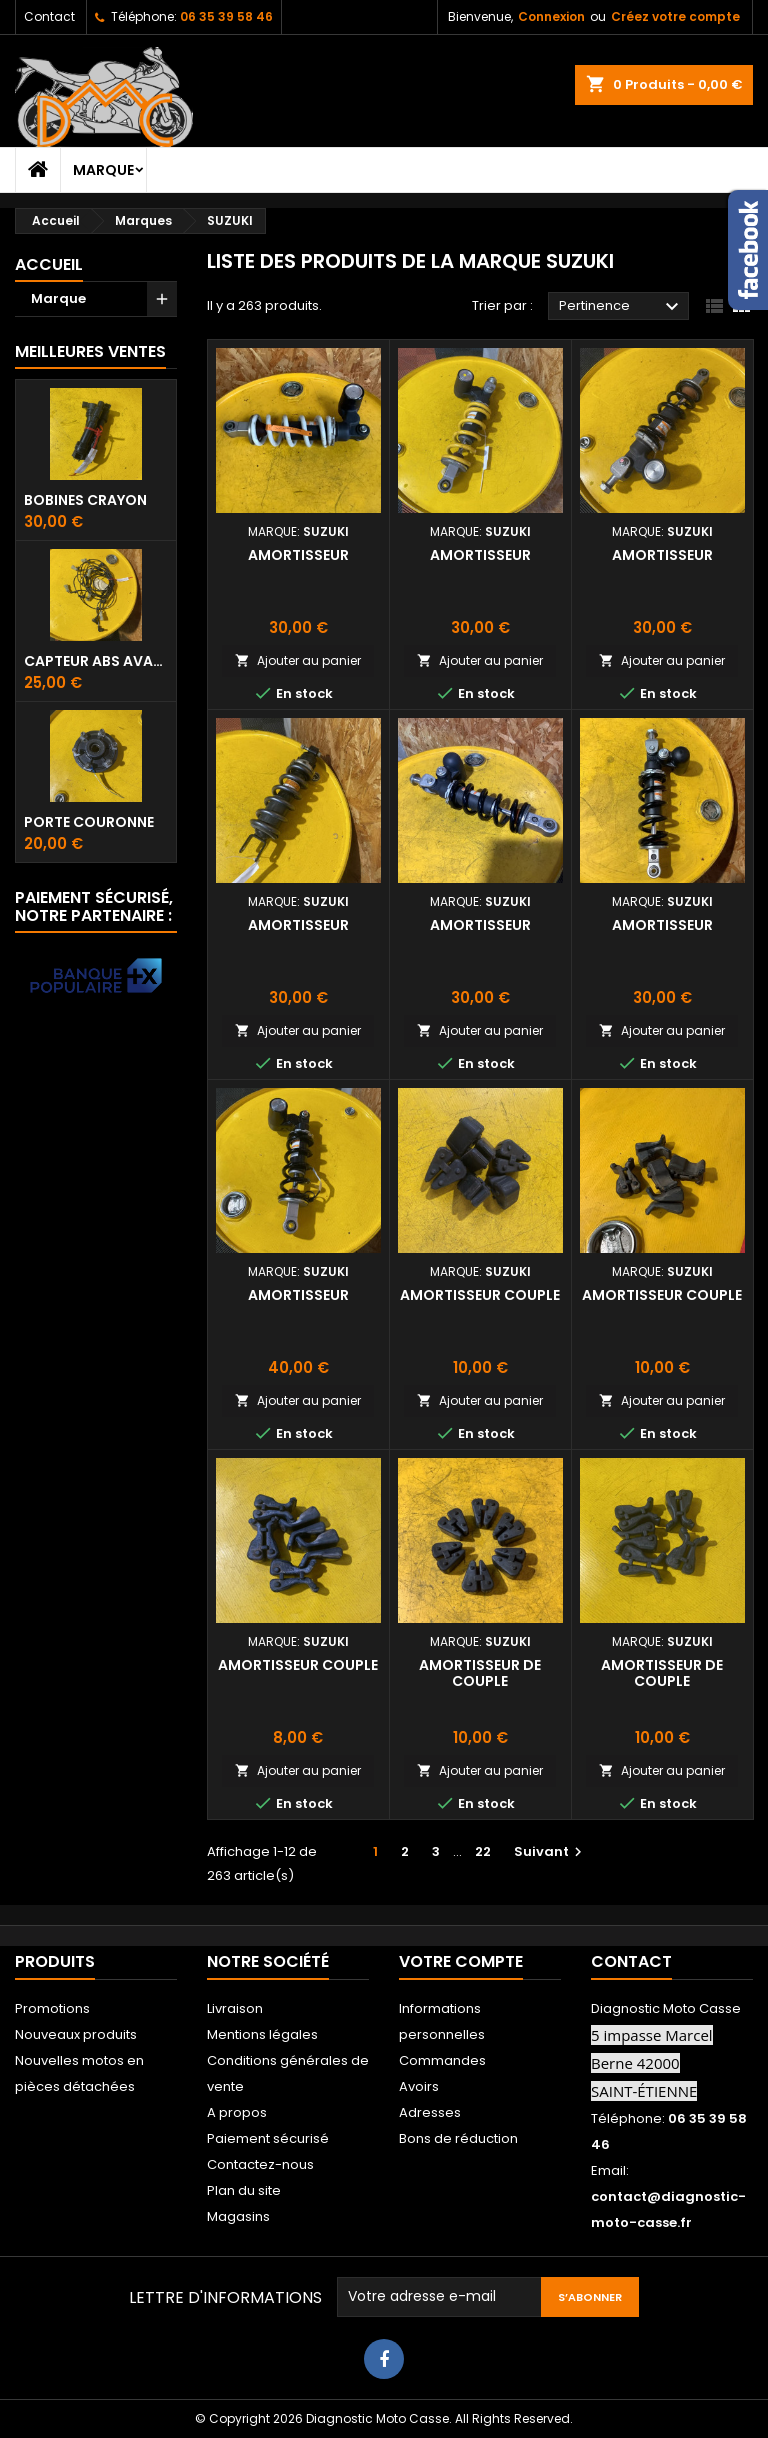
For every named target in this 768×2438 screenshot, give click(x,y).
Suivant (550, 1851)
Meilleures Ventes (90, 351)
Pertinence (621, 307)
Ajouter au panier (298, 660)
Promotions (52, 2008)
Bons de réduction (458, 2138)
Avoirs (419, 2086)
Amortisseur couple (480, 1295)
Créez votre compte (675, 16)
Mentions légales (262, 2034)
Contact (49, 16)
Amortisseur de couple (480, 1673)
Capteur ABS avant (96, 661)
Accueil (49, 264)
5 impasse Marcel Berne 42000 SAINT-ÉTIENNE (652, 2063)
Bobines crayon (85, 500)
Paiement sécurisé (268, 2138)
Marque (103, 170)
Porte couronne (89, 822)
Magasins (238, 2216)
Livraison (235, 2008)
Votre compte (461, 1961)
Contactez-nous (260, 2164)
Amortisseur (298, 555)
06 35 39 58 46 (226, 16)
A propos (237, 2112)
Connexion (551, 16)
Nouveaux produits (76, 2034)
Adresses (430, 2112)
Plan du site (244, 2190)
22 (483, 1851)
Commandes (442, 2060)
